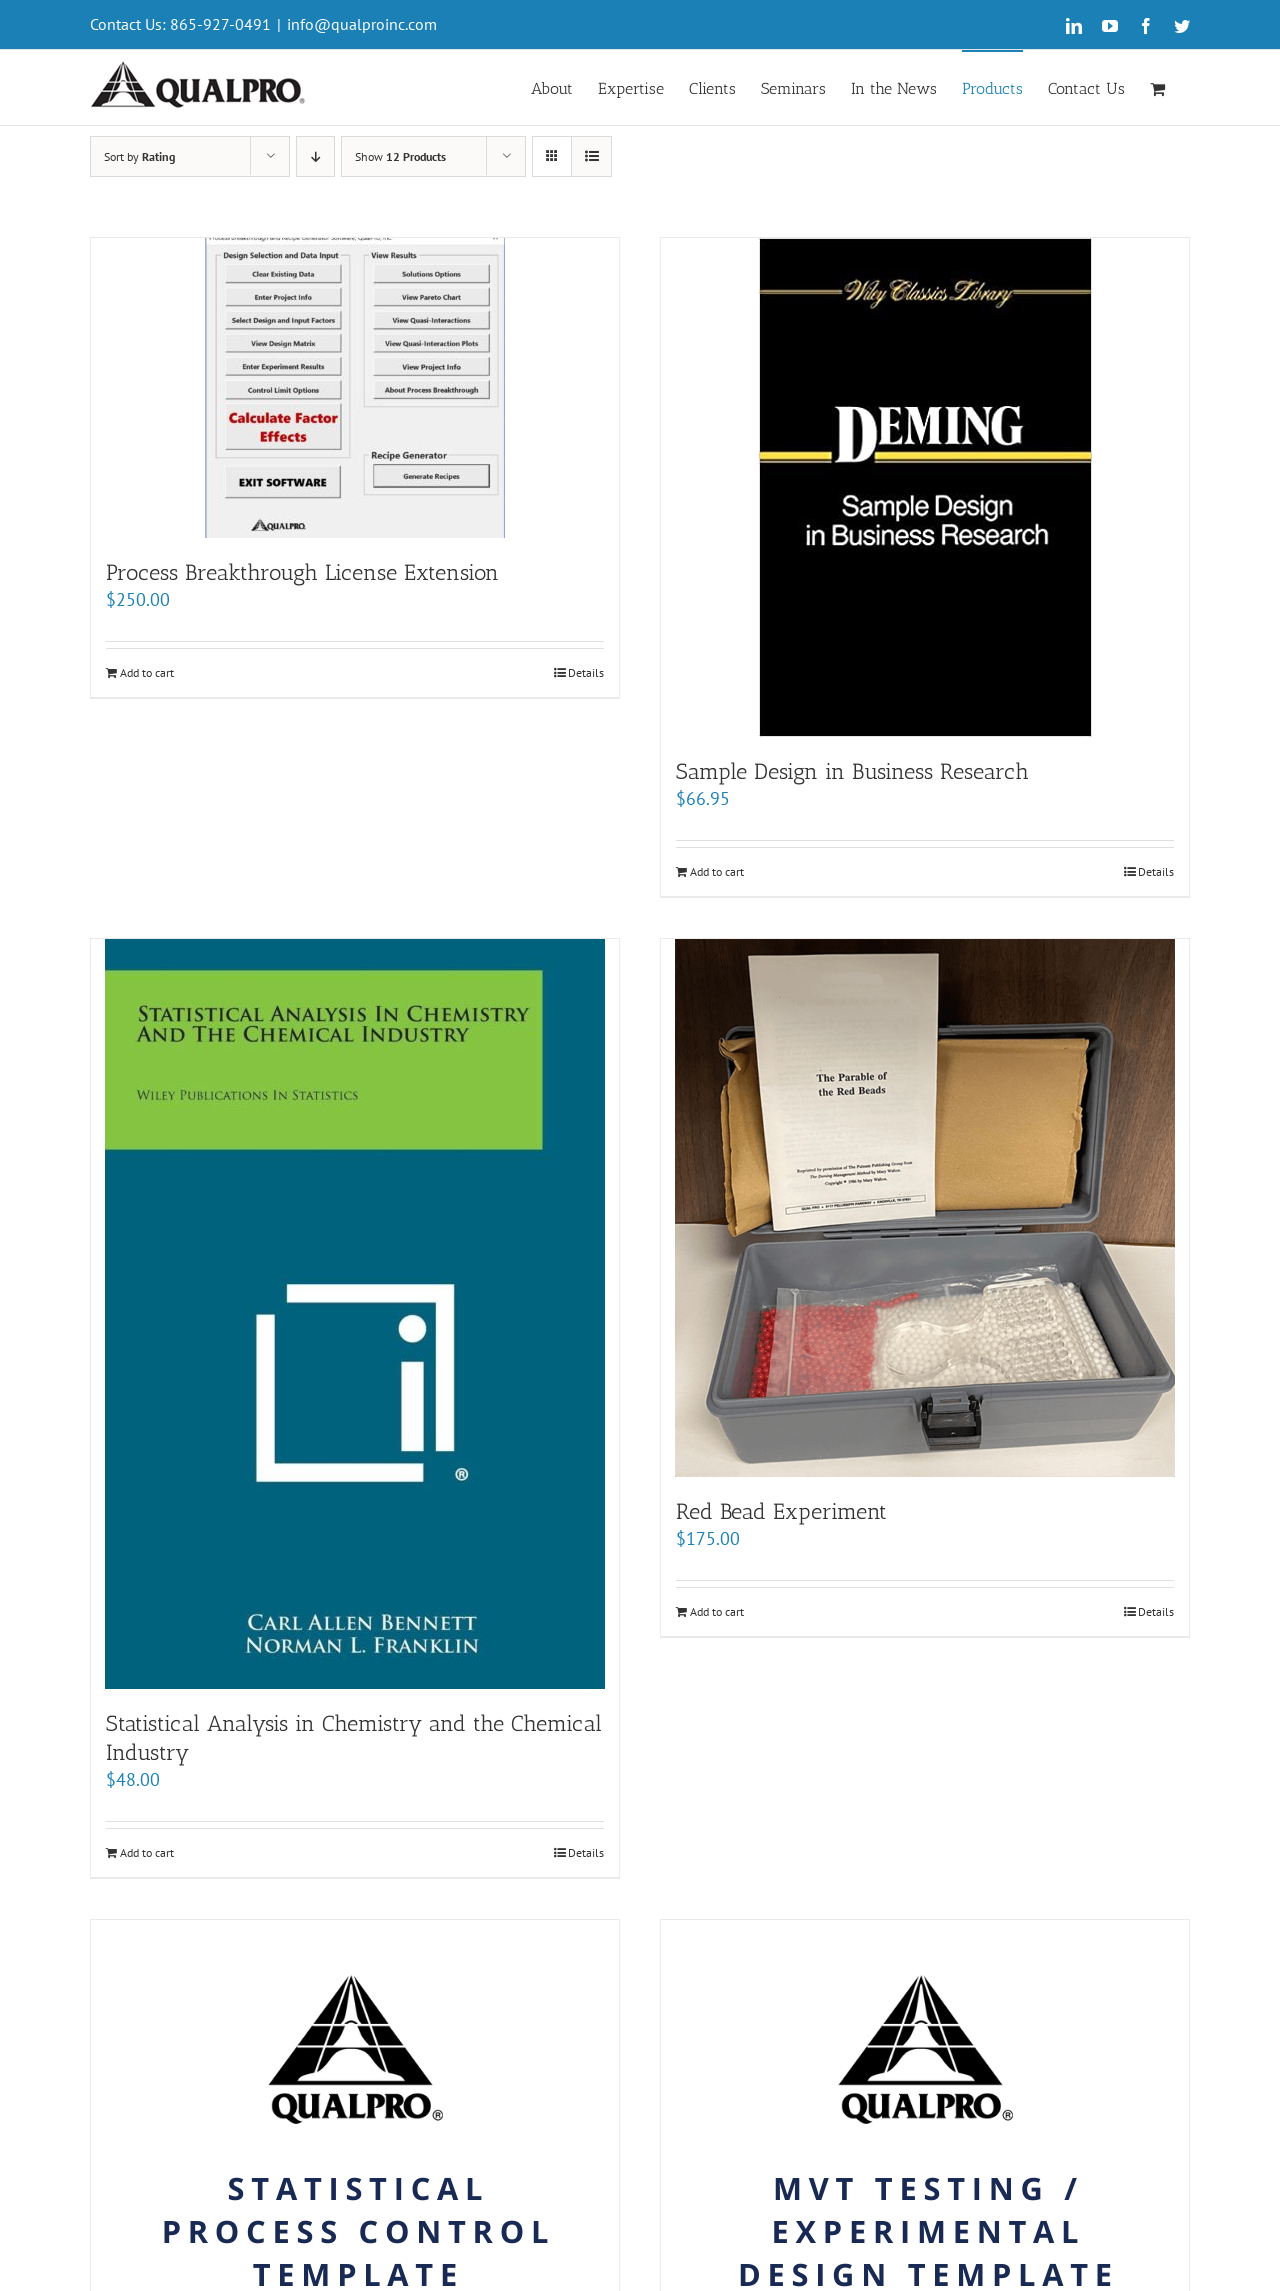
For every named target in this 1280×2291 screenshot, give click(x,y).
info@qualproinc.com (362, 24)
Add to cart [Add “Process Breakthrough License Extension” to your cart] (147, 672)
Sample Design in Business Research (852, 771)
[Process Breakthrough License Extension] (355, 388)
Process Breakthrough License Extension (302, 572)
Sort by (139, 156)
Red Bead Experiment (781, 1511)
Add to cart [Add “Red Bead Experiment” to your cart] (717, 1611)
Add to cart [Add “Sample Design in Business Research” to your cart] (717, 871)
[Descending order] (315, 156)
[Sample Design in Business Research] (925, 487)
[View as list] (591, 156)
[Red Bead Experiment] (925, 1208)
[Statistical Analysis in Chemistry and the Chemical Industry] (355, 1314)
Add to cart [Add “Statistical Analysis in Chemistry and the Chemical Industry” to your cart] (147, 1852)
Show (400, 156)
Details (586, 672)
